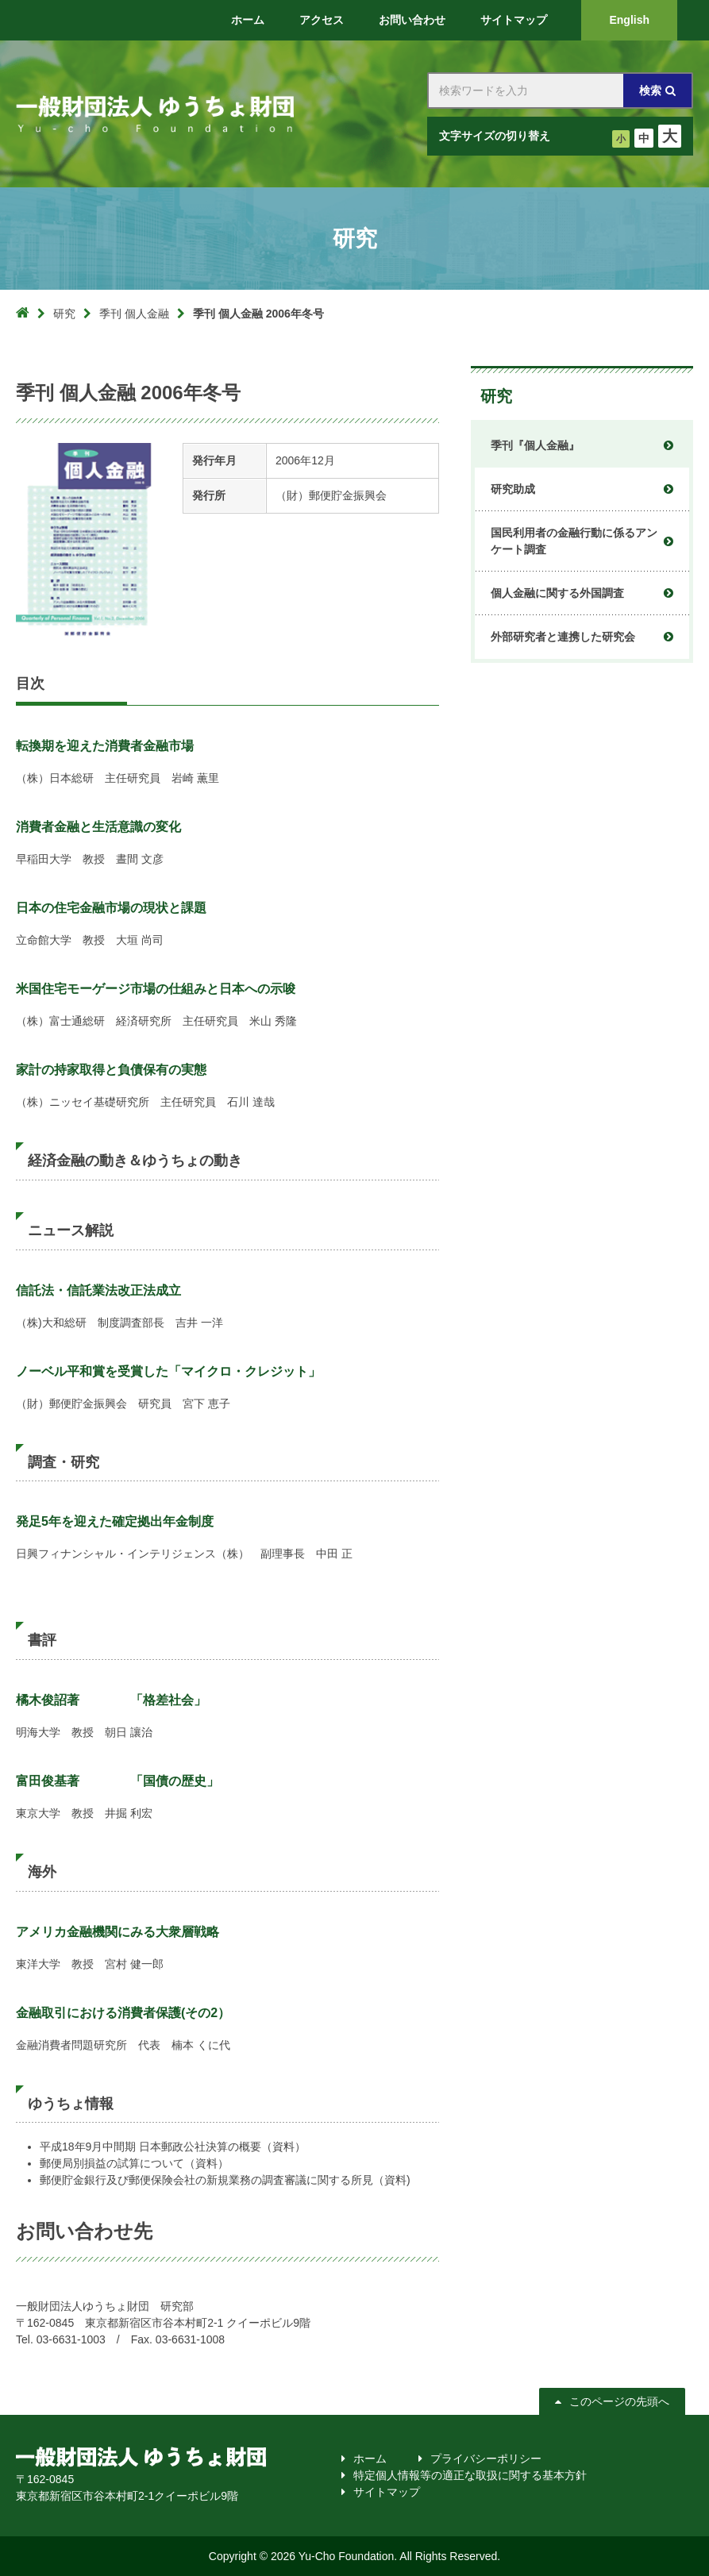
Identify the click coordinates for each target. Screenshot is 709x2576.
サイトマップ (386, 2492)
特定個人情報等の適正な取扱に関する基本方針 (470, 2475)
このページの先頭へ (619, 2401)
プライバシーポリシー (485, 2458)
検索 (650, 90)
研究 (64, 313)
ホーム (370, 2458)
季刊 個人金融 (134, 313)
